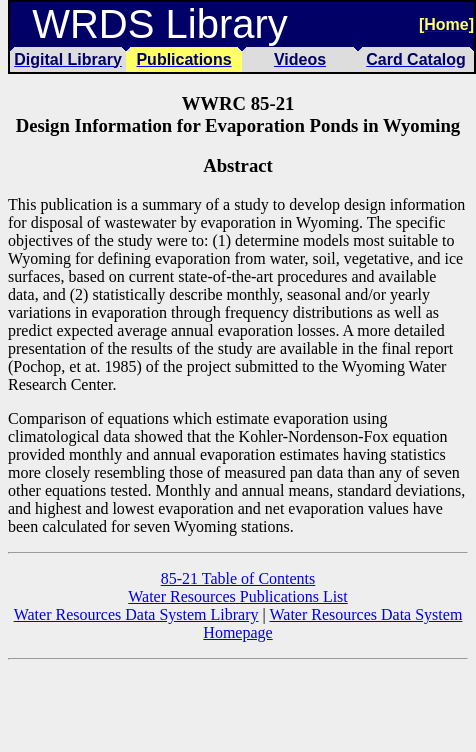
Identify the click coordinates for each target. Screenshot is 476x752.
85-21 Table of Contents (238, 578)
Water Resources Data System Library (136, 614)
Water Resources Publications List (238, 596)
